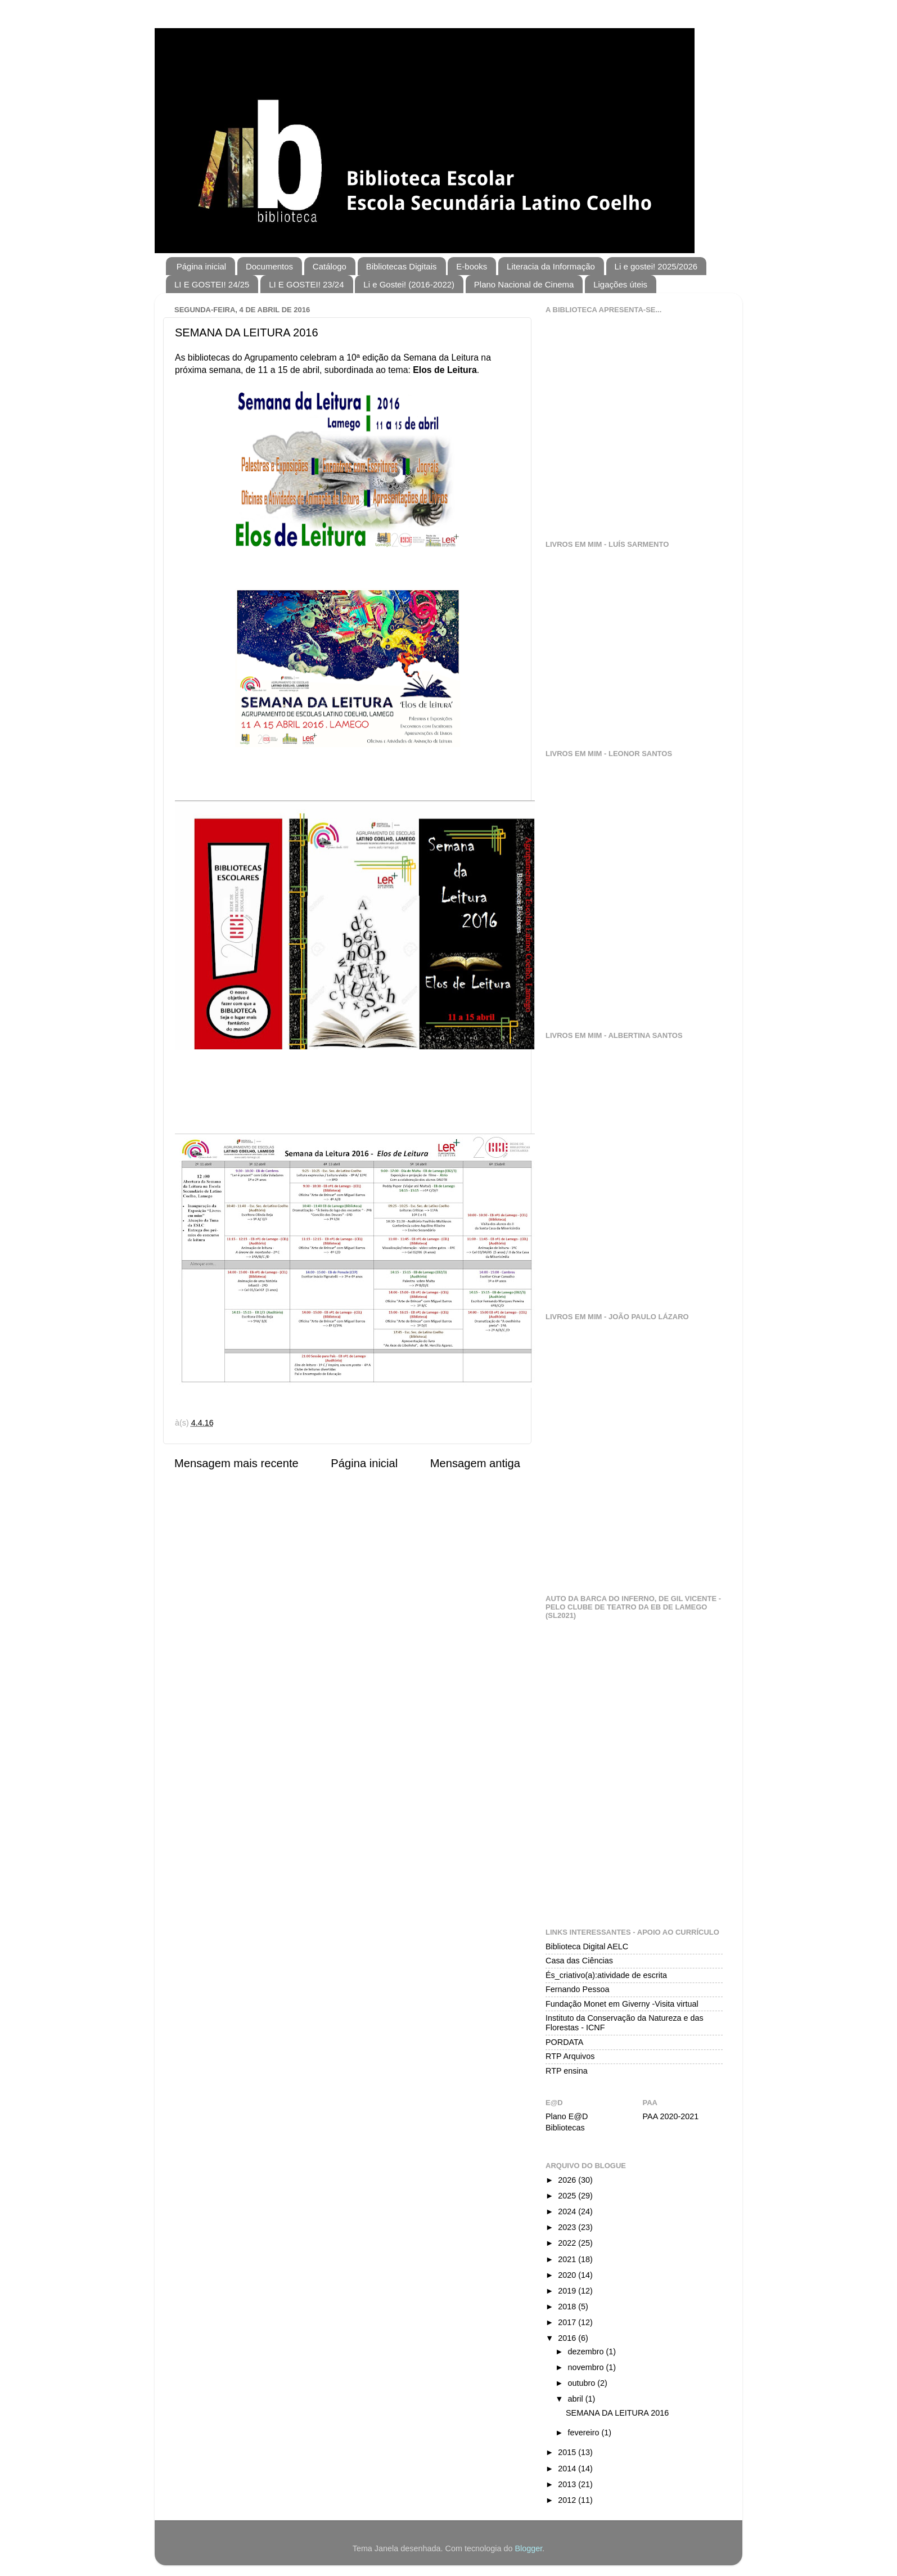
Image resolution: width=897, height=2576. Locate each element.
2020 (568, 2274)
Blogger (529, 2547)
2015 (568, 2451)
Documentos (269, 266)
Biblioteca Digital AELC (587, 1945)
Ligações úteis (620, 284)
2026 (568, 2179)
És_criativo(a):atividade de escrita (606, 1974)
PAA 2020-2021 (671, 2115)
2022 (568, 2242)
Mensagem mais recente (236, 1463)
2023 (568, 2226)
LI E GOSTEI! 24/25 (211, 284)
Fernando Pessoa (578, 1988)
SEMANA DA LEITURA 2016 (617, 2412)
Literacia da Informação (551, 266)
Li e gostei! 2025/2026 (656, 266)
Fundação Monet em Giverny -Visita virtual (622, 2003)
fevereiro (585, 2431)
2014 (568, 2467)
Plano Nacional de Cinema (524, 284)
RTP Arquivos (570, 2055)
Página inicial (201, 266)
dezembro (587, 2350)
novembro (587, 2366)
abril (576, 2398)
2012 (568, 2499)
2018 (568, 2305)
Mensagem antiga (475, 1463)
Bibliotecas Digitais (401, 266)
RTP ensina (567, 2070)
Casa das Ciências (579, 1959)
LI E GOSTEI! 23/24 (306, 284)
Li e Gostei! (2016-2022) (408, 284)
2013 (568, 2483)
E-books (471, 266)
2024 (568, 2210)
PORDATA (564, 2041)
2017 (568, 2321)
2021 (568, 2258)
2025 (568, 2195)
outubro (583, 2382)
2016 (568, 2337)
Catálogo (329, 266)
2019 (568, 2290)
